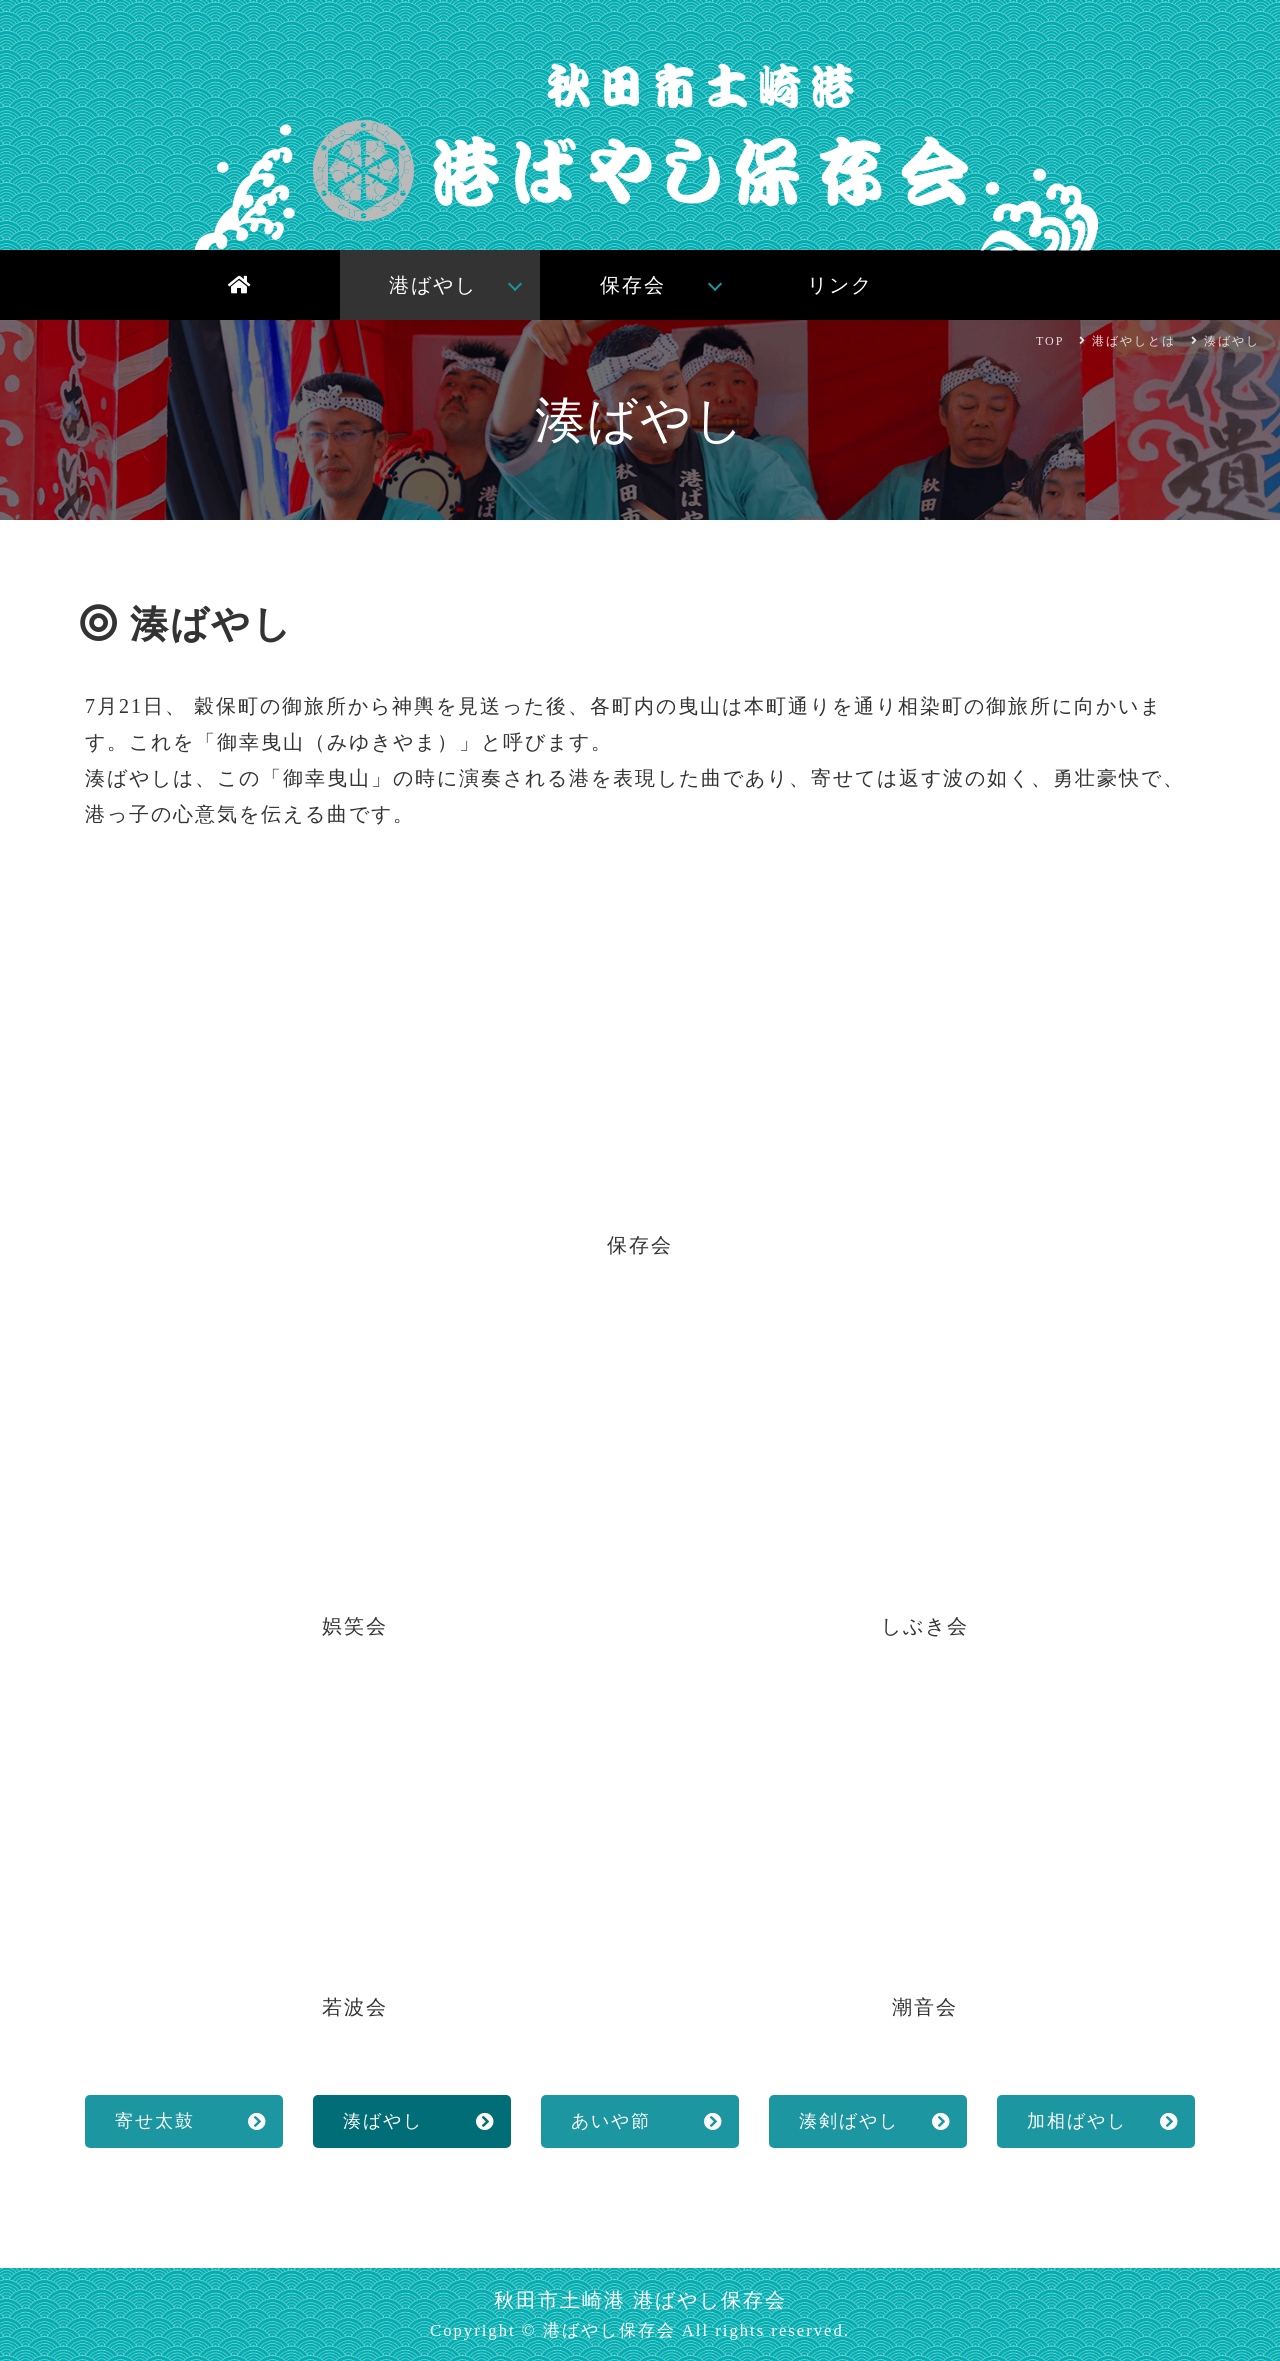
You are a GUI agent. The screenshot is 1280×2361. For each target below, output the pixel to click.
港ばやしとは (1134, 341)
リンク (840, 285)
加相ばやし (1077, 2121)
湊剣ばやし (849, 2121)
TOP (1050, 341)
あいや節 (611, 2121)
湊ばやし (383, 2121)
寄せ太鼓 (155, 2121)
